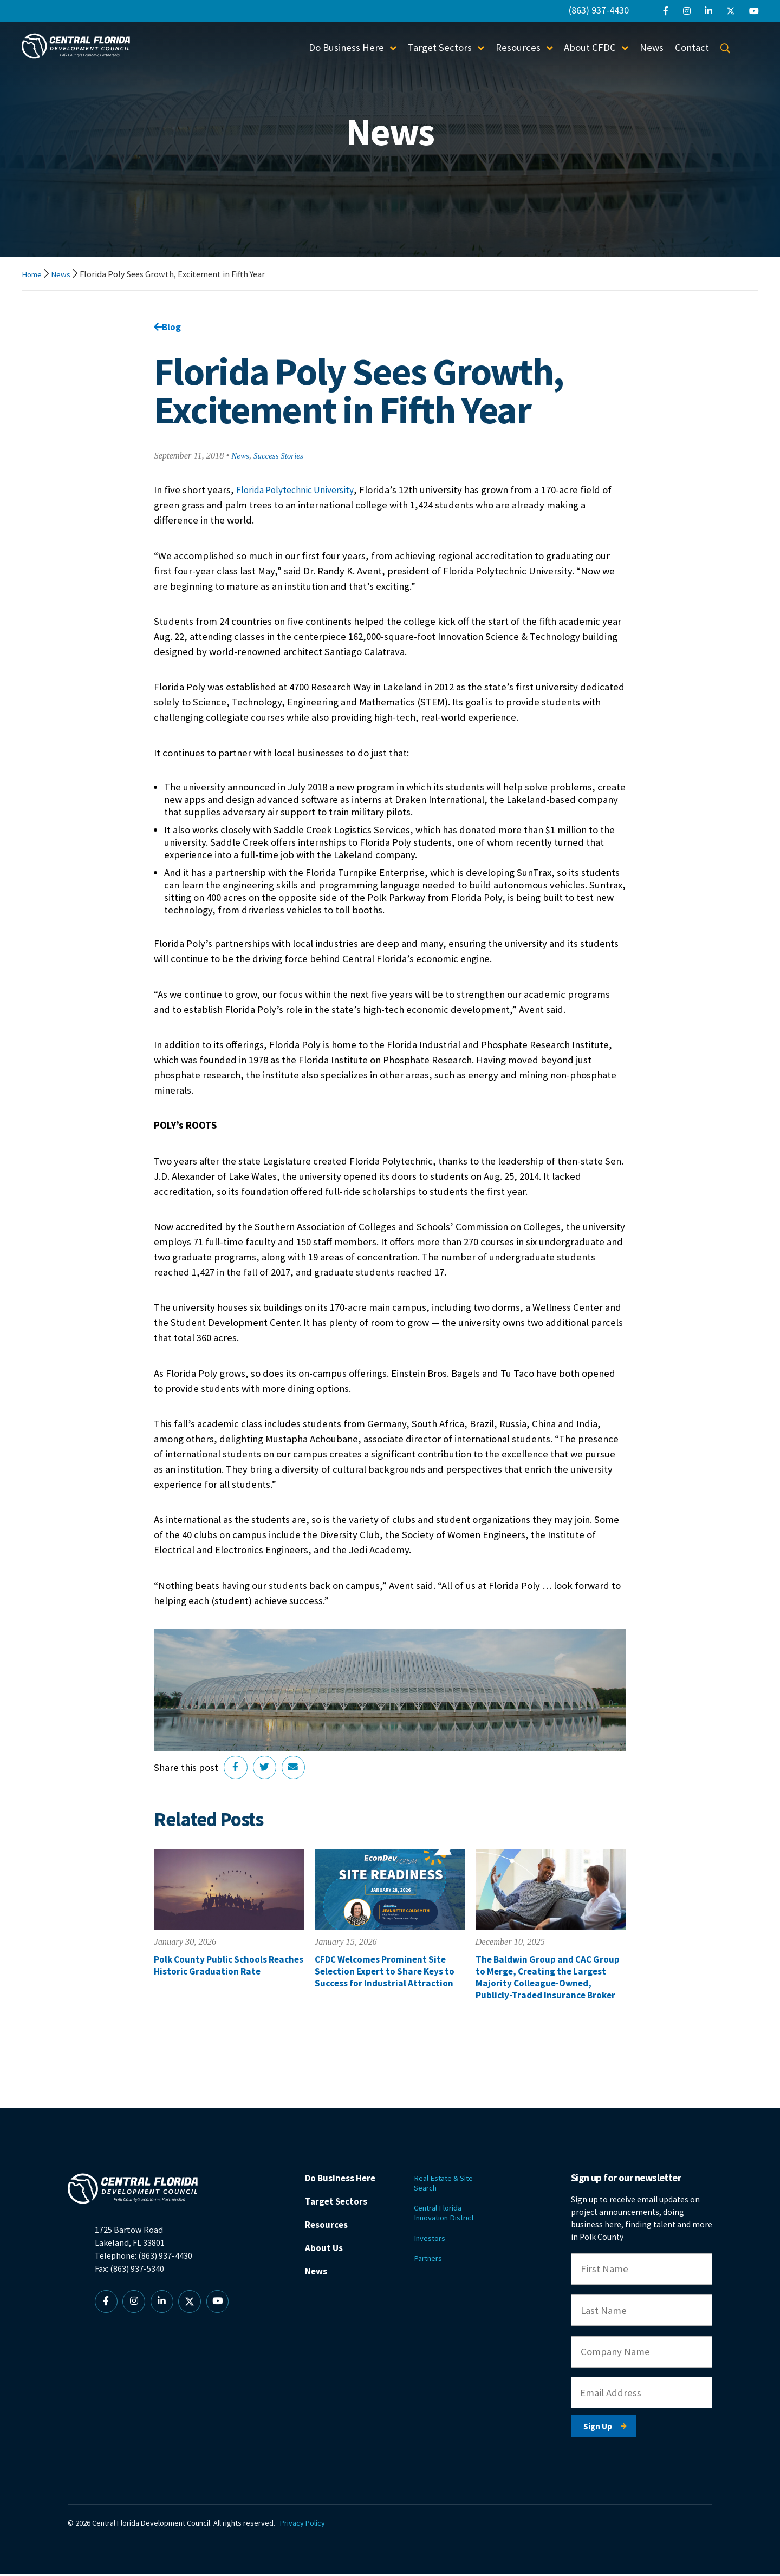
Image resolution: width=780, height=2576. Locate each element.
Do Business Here (346, 47)
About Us (330, 2254)
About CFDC (590, 47)
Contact (692, 47)
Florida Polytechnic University (300, 491)
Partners (435, 2266)
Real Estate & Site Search (452, 2186)
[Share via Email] (297, 1769)
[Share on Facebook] (236, 1769)
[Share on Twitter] (267, 1769)
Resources (518, 47)
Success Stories (282, 457)
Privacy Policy (306, 2526)
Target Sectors (440, 47)
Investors (437, 2244)
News (652, 47)
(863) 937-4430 (599, 10)
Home (33, 274)
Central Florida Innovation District (454, 2217)
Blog (168, 327)
